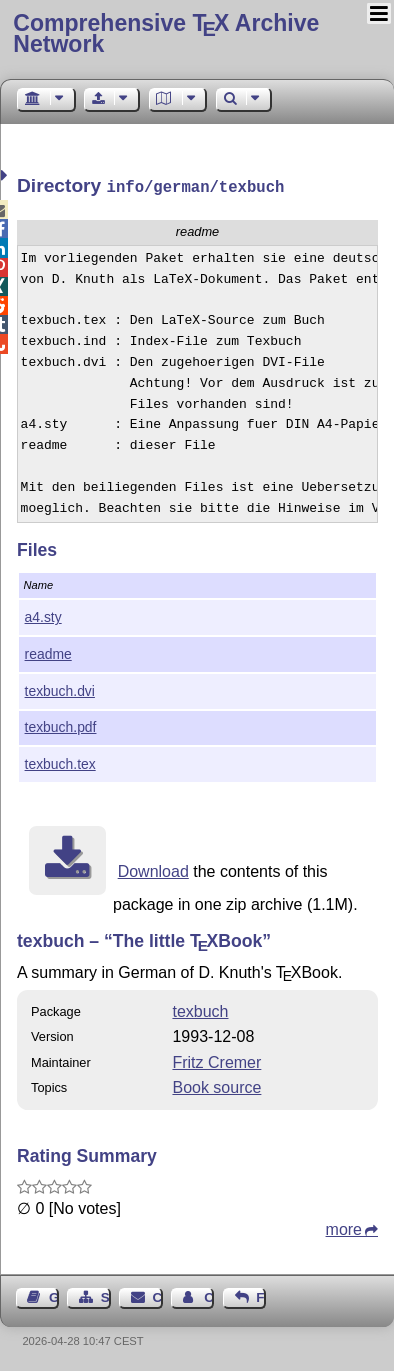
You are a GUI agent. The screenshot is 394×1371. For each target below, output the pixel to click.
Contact (158, 1295)
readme (48, 652)
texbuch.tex (60, 762)
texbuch (200, 1009)
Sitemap (106, 1295)
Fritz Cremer (216, 1060)
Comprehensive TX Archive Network (166, 33)
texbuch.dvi (60, 689)
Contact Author (209, 1295)
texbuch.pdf (61, 725)
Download (153, 869)
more (344, 1227)
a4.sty (43, 615)
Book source (216, 1085)
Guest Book (54, 1295)
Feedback (261, 1295)
